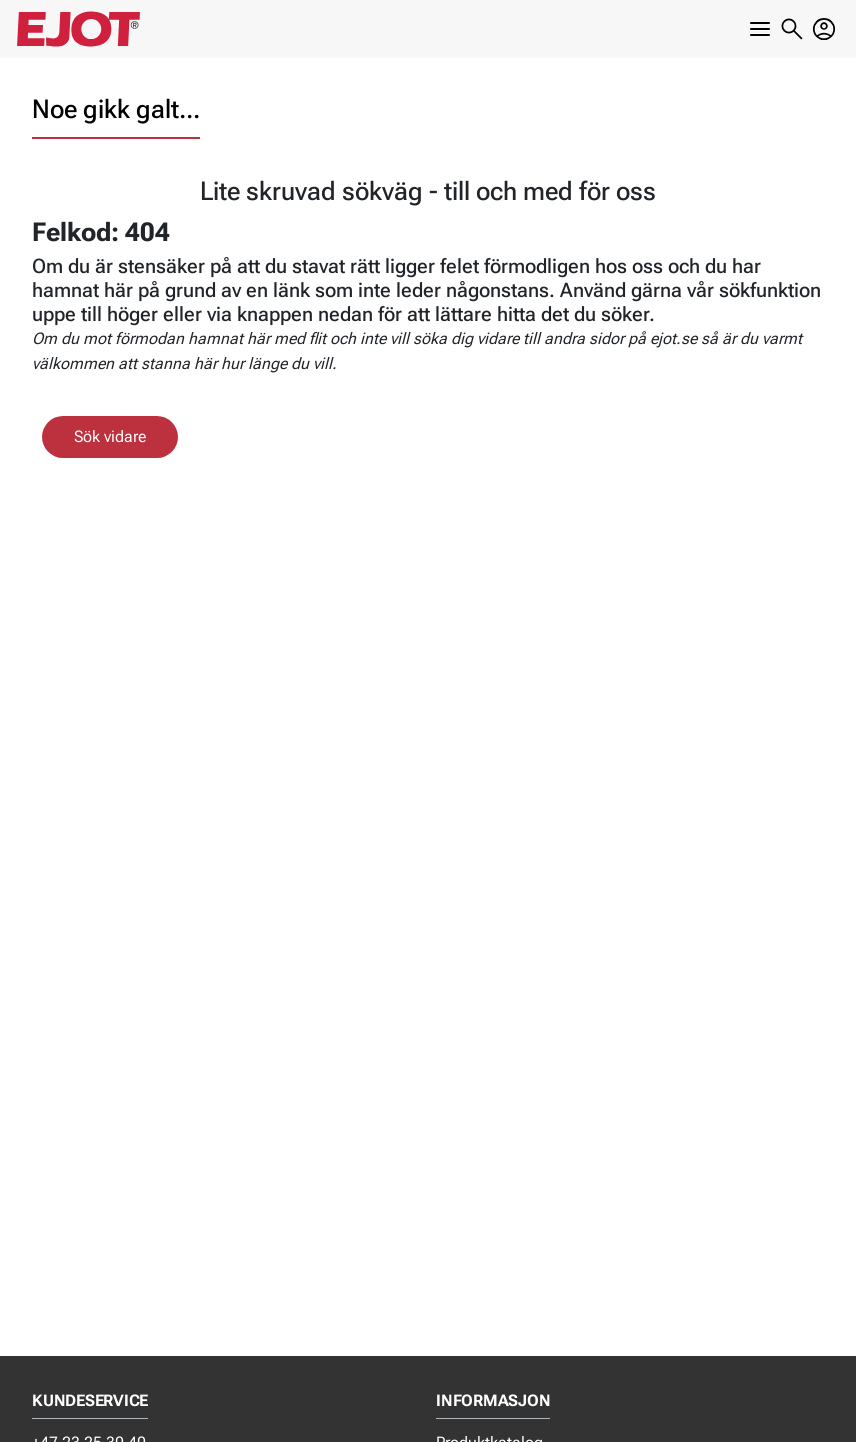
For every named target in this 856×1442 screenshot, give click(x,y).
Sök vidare (110, 436)
